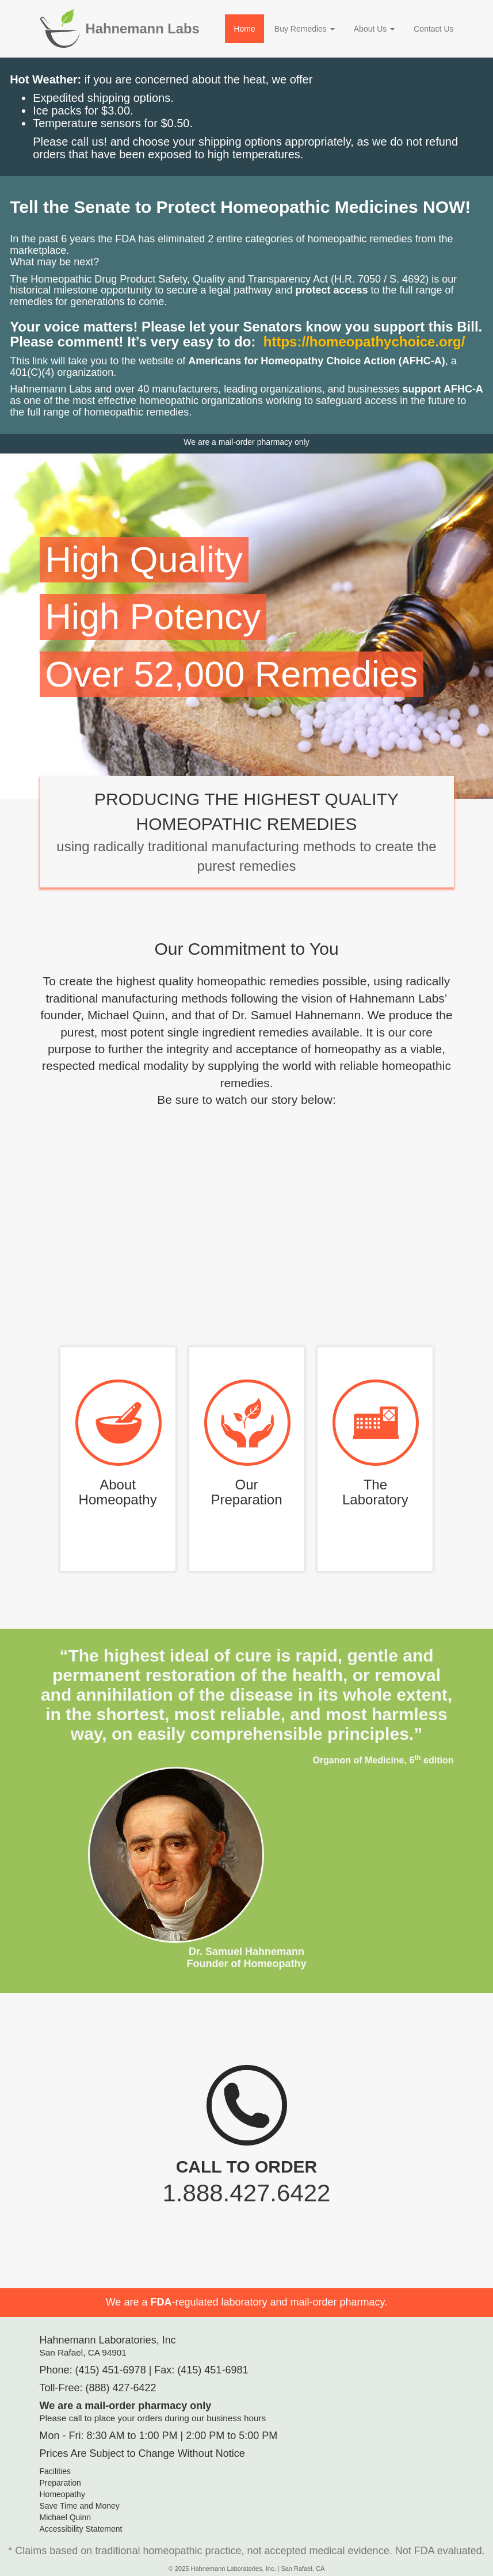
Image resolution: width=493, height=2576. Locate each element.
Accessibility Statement (81, 2528)
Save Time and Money (80, 2505)
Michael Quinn (65, 2517)
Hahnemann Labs (143, 28)
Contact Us (433, 28)
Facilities (55, 2471)
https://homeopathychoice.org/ (364, 341)
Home (244, 28)
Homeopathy (62, 2494)
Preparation (60, 2482)
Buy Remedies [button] (304, 28)
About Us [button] (374, 28)
